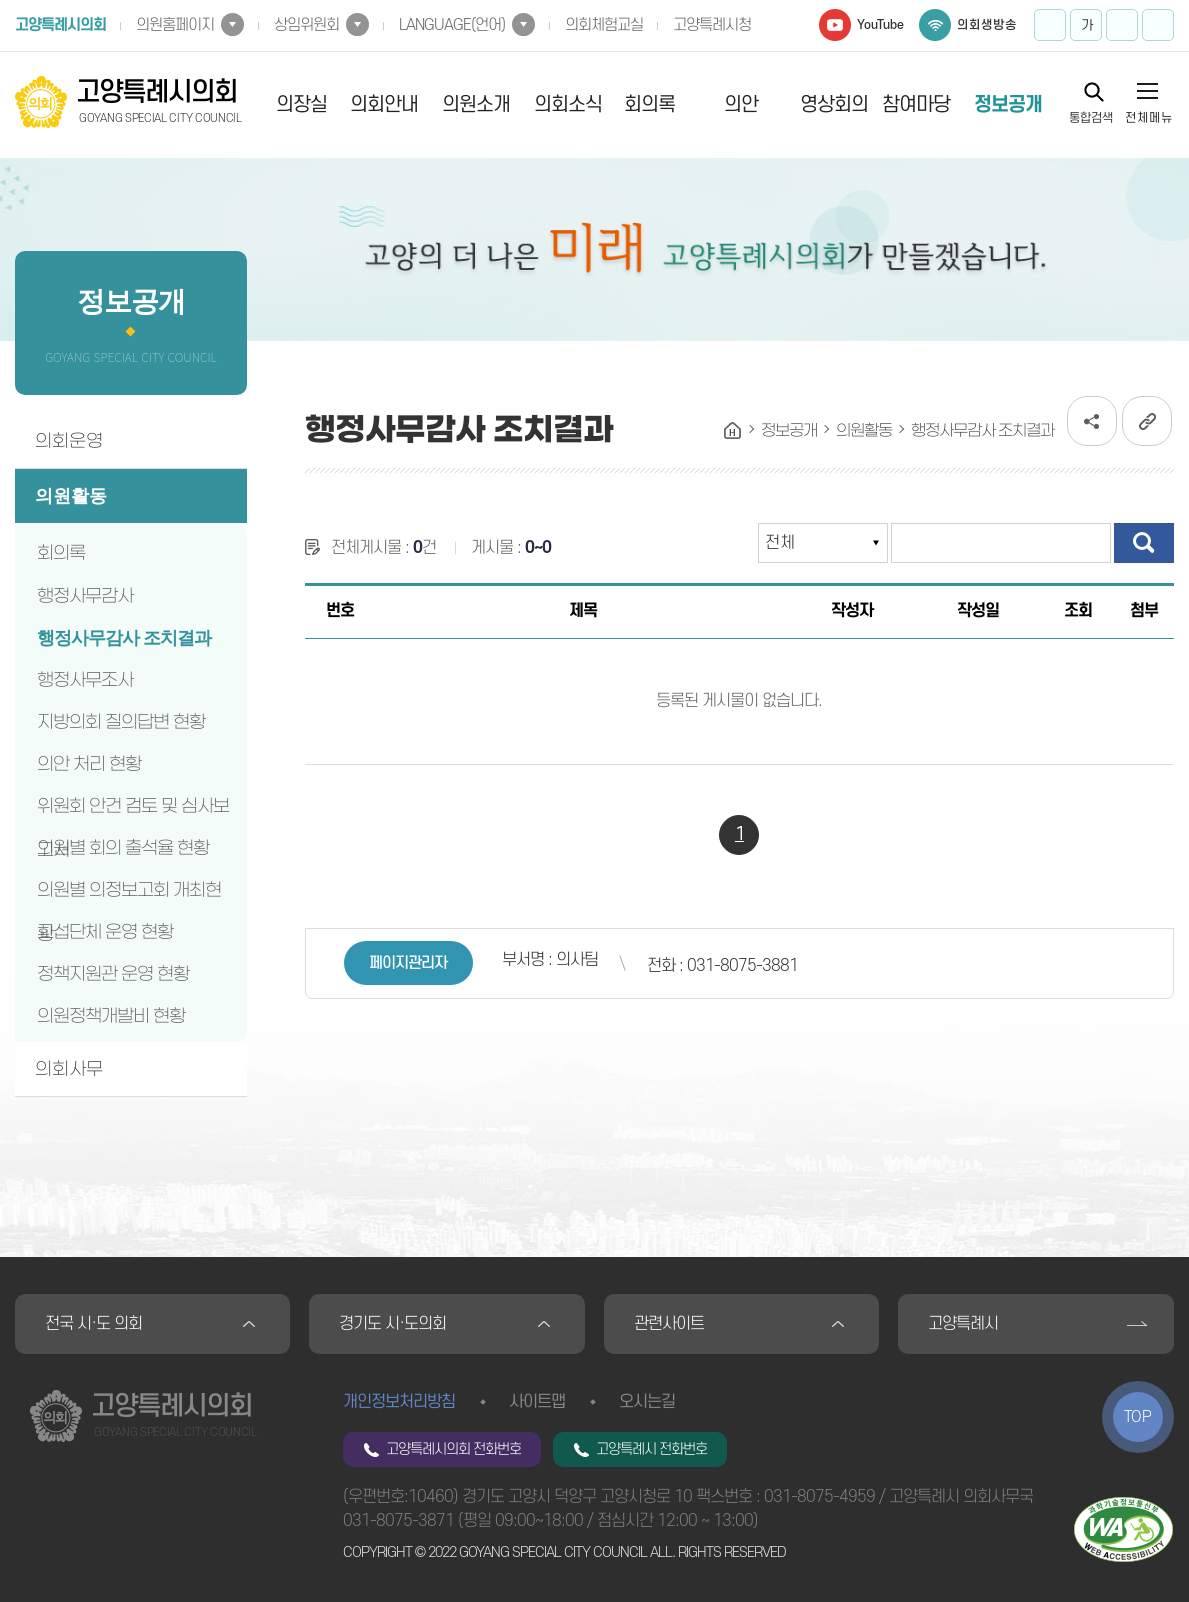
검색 (1144, 543)
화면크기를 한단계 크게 (1050, 25)
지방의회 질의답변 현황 (121, 722)
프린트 (1158, 25)
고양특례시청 (712, 25)
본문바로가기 (0, 0)
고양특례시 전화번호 (651, 1449)
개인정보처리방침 (399, 1402)
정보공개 (1008, 105)
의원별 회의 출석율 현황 (123, 848)
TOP (1138, 1417)
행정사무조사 (85, 680)
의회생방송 (987, 25)
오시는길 (647, 1402)
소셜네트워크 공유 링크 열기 (1092, 421)
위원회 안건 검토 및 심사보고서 (133, 811)
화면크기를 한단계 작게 (1122, 25)
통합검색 (1091, 117)
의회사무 (69, 1069)
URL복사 (1147, 421)
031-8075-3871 (398, 1521)
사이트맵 (537, 1402)
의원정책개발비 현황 (111, 1016)
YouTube (880, 25)
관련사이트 (669, 1324)
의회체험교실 (604, 25)
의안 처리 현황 (89, 764)
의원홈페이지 (175, 25)
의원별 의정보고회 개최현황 (129, 895)
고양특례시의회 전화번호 (453, 1449)
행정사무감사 (85, 596)
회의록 (649, 105)
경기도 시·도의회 (392, 1324)
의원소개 (476, 105)
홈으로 (733, 431)
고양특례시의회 (60, 25)
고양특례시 (963, 1324)
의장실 (301, 105)
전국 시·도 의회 (93, 1324)
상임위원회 (306, 25)
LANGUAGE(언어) (452, 25)
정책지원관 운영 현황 (113, 974)
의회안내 (384, 105)
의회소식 (568, 105)
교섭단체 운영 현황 (105, 932)
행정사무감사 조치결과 (124, 638)
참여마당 (916, 105)
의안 (741, 105)
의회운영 (69, 441)
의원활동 (71, 496)
